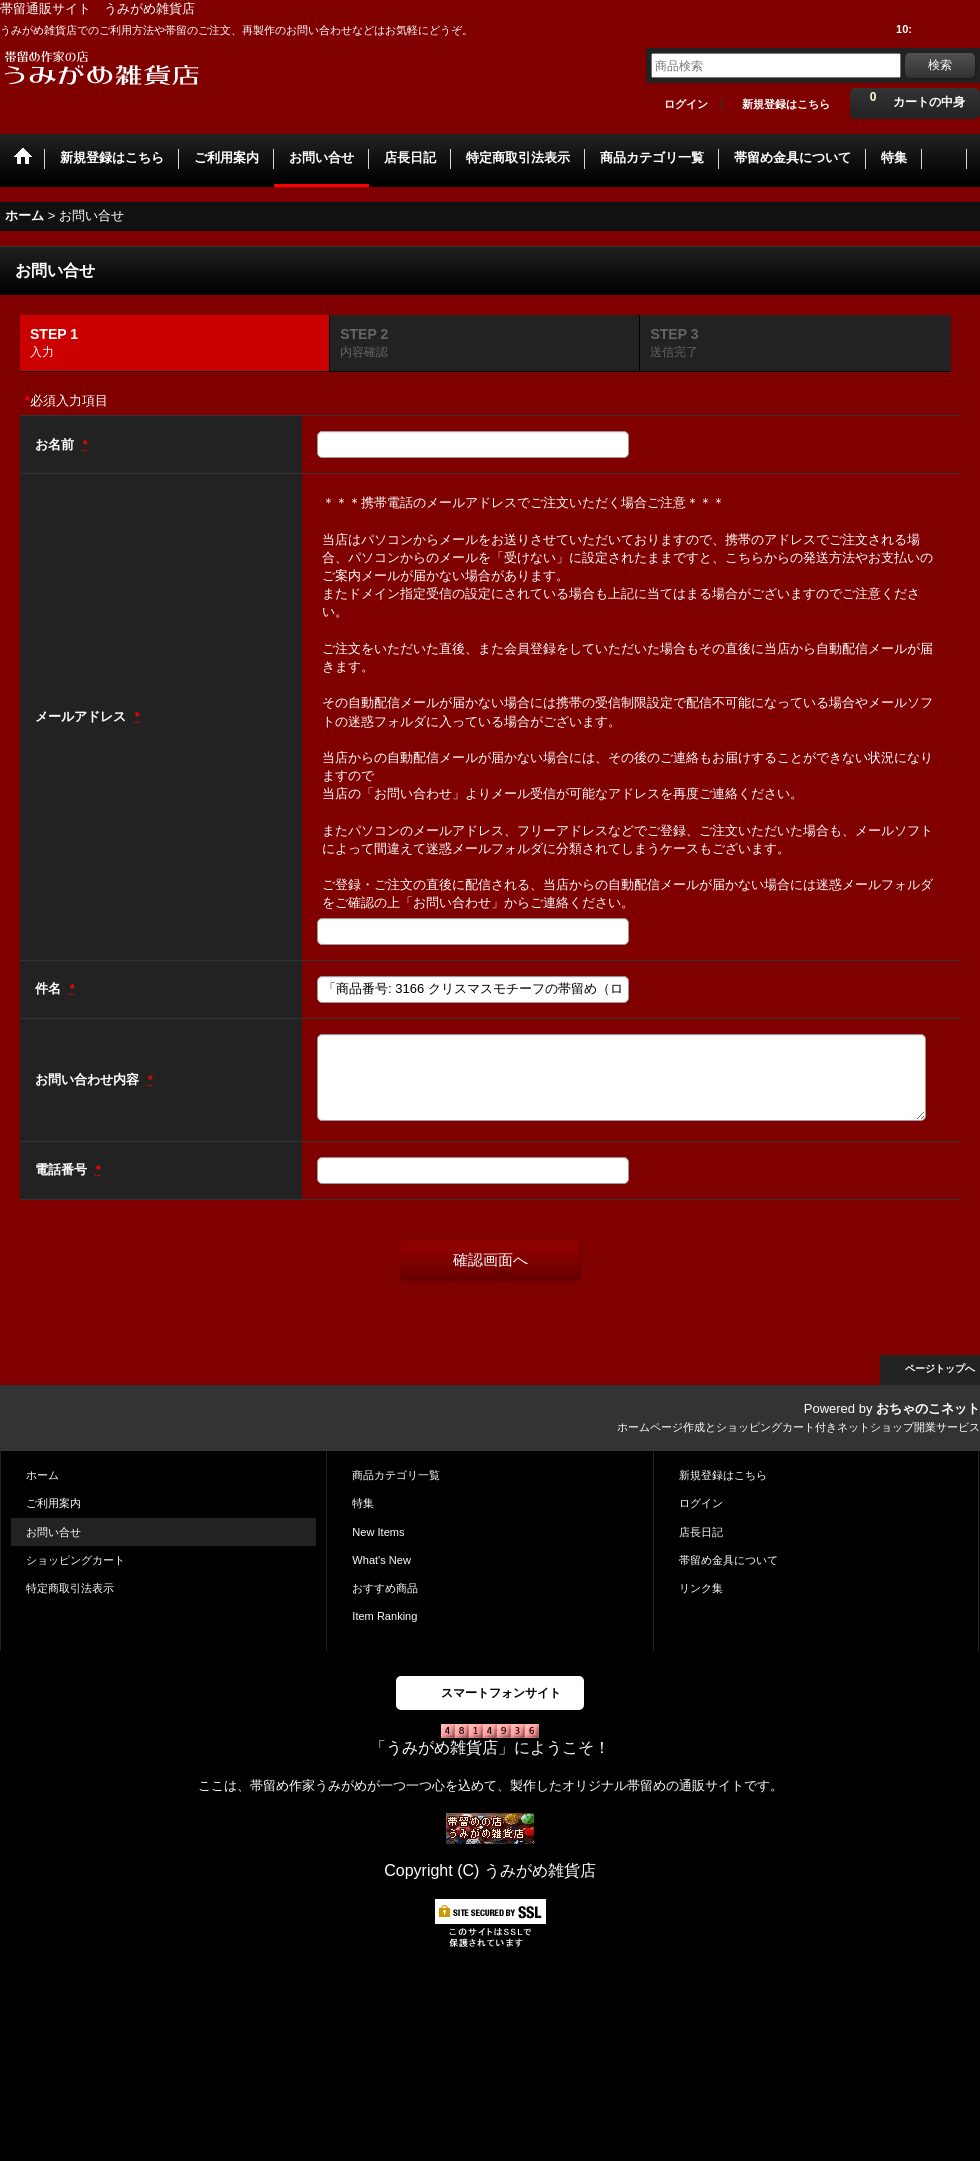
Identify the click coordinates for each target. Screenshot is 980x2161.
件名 (50, 988)
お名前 (56, 444)
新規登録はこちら (786, 104)
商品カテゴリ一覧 (396, 1475)
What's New (381, 1560)
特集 (363, 1503)
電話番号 (63, 1169)
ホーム (42, 1475)
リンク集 (701, 1588)
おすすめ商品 (385, 1588)
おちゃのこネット (928, 1408)
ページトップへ (940, 1368)
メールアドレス (82, 716)
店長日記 (701, 1532)
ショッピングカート (75, 1560)
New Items (378, 1532)
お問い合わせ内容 (89, 1079)
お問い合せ (53, 1532)
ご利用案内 (53, 1503)
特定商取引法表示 (70, 1588)
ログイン (686, 104)
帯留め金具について (728, 1560)
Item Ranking (384, 1616)
